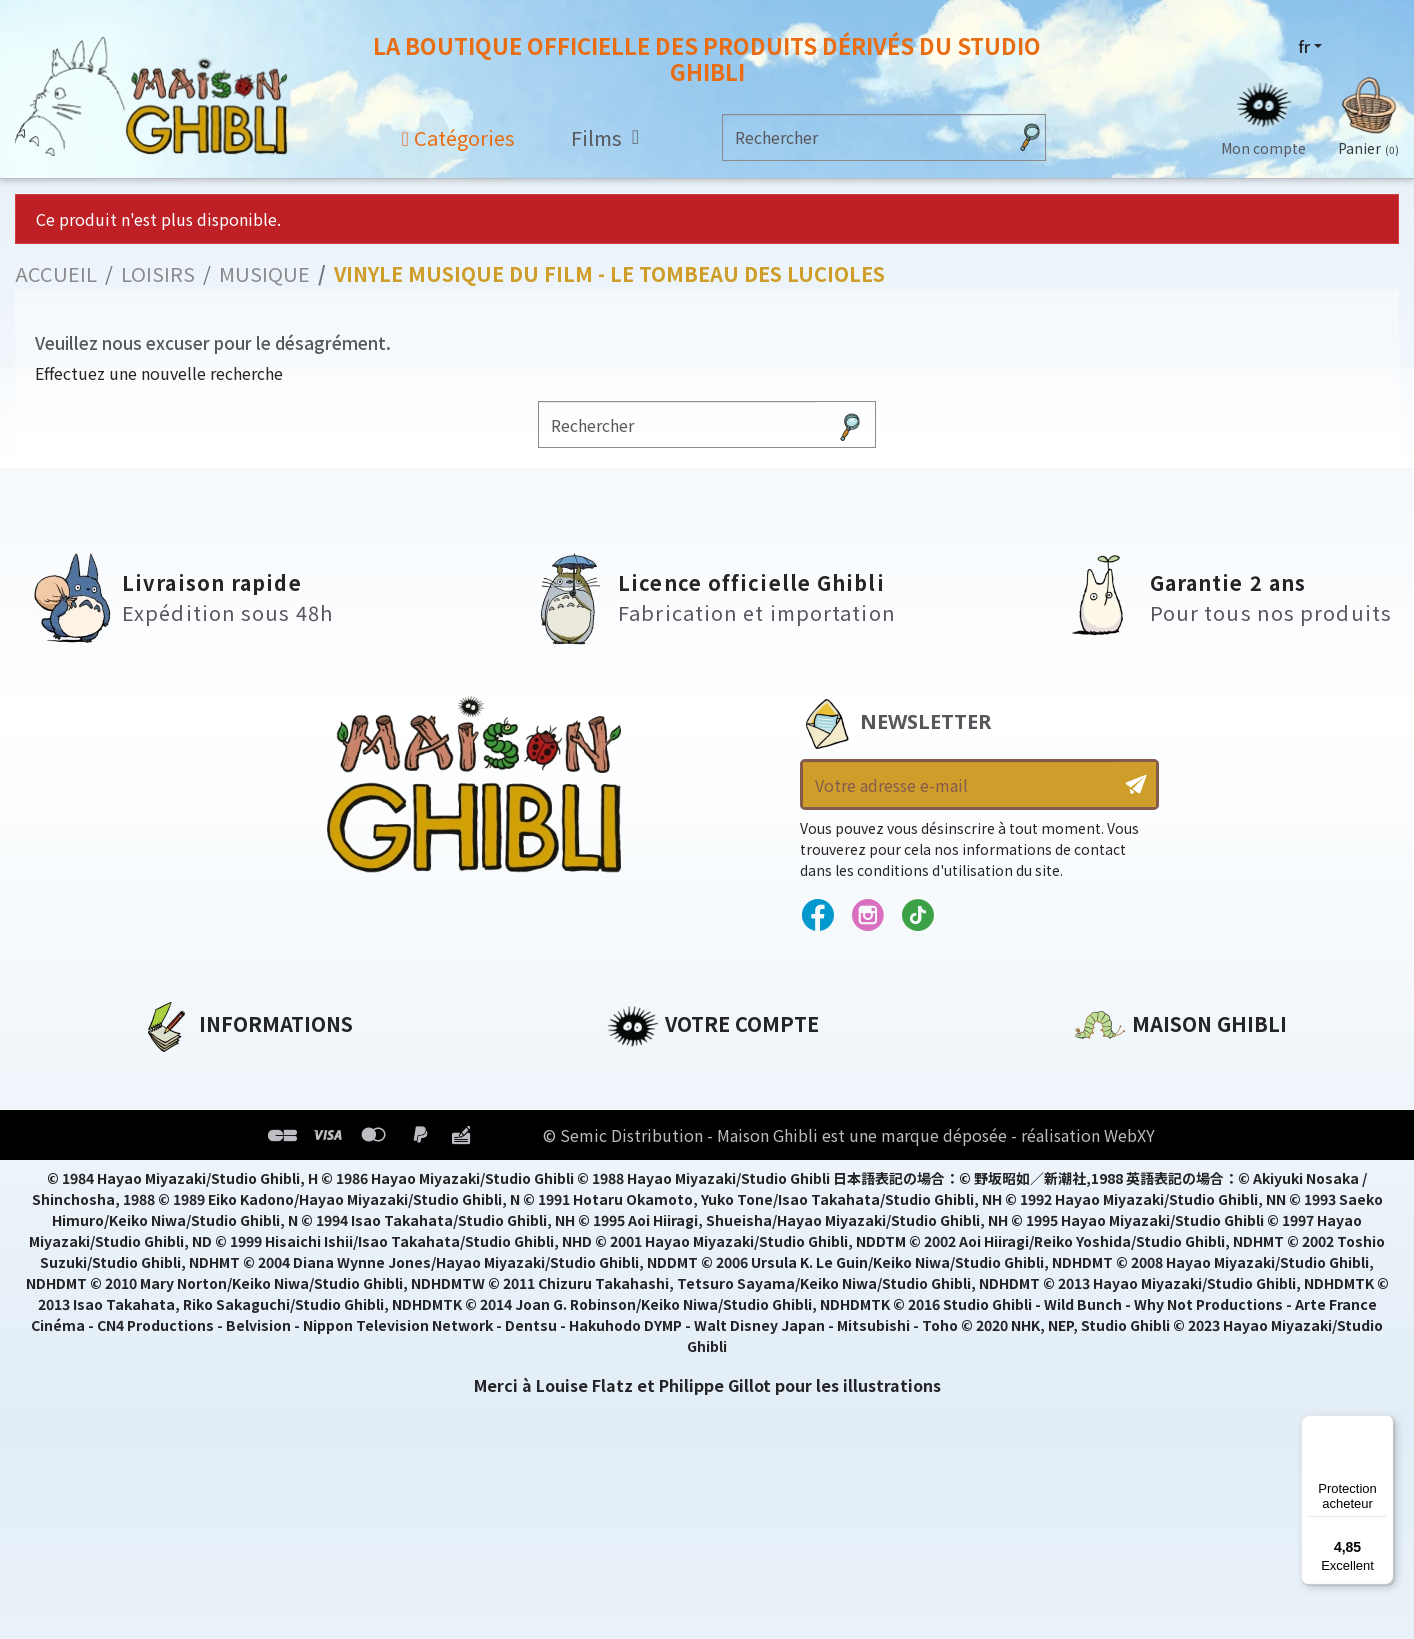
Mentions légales (213, 1105)
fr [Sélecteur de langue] (1304, 47)
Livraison (179, 1207)
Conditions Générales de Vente (273, 1173)
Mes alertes (655, 1241)
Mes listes (647, 1207)
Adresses (644, 1139)
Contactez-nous (1143, 1258)
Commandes (660, 1105)
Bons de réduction (686, 1173)
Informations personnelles (721, 1071)
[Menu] (1382, 1427)
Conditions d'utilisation (245, 1139)
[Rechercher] (864, 137)
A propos (178, 1071)
